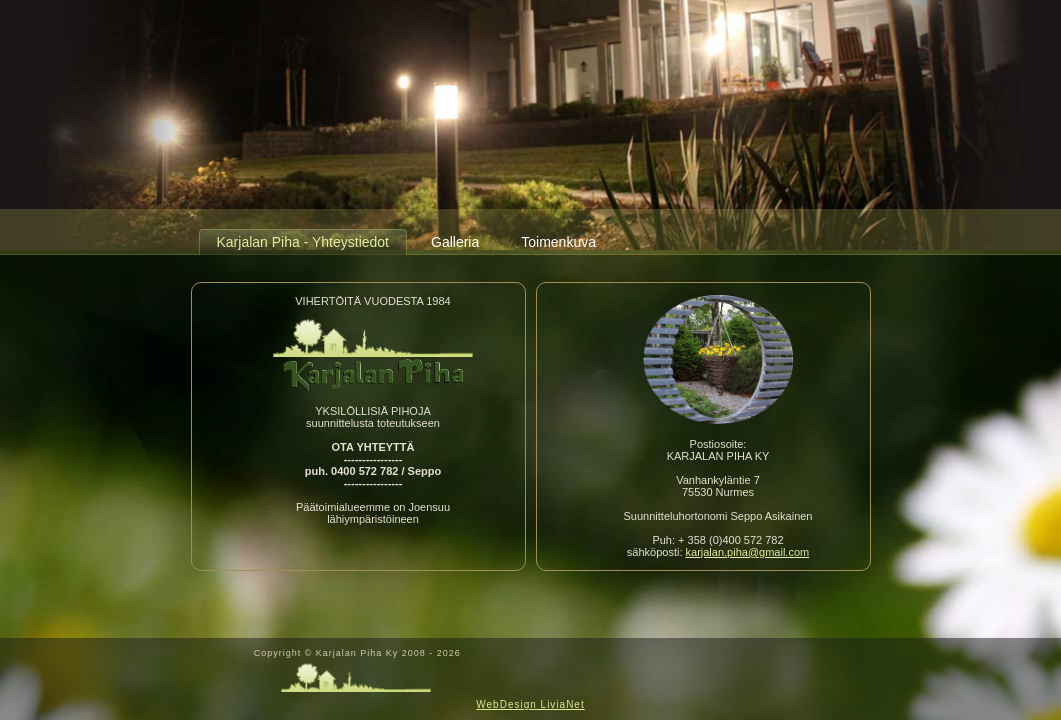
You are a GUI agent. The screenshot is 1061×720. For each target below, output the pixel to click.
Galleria (455, 242)
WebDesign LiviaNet (530, 704)
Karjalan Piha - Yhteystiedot (303, 242)
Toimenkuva (558, 242)
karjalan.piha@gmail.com (748, 552)
